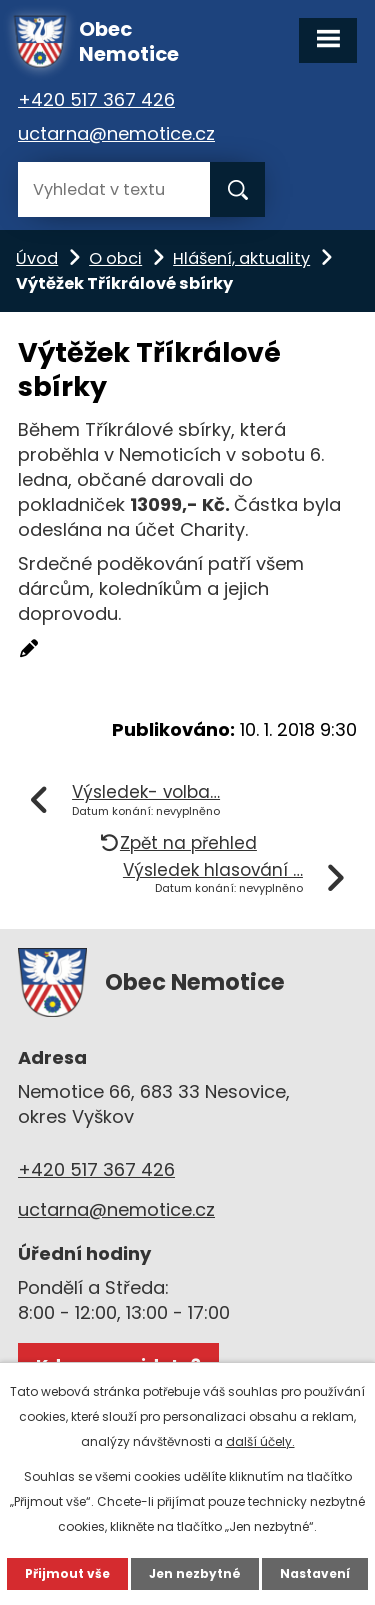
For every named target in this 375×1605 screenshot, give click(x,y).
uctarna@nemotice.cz (116, 133)
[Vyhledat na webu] (114, 189)
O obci (115, 258)
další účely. (260, 1441)
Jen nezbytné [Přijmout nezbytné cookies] (195, 1573)
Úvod (37, 258)
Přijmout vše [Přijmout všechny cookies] (67, 1573)
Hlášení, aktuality (241, 258)
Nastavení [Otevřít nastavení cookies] (315, 1573)
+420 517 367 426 (96, 99)
